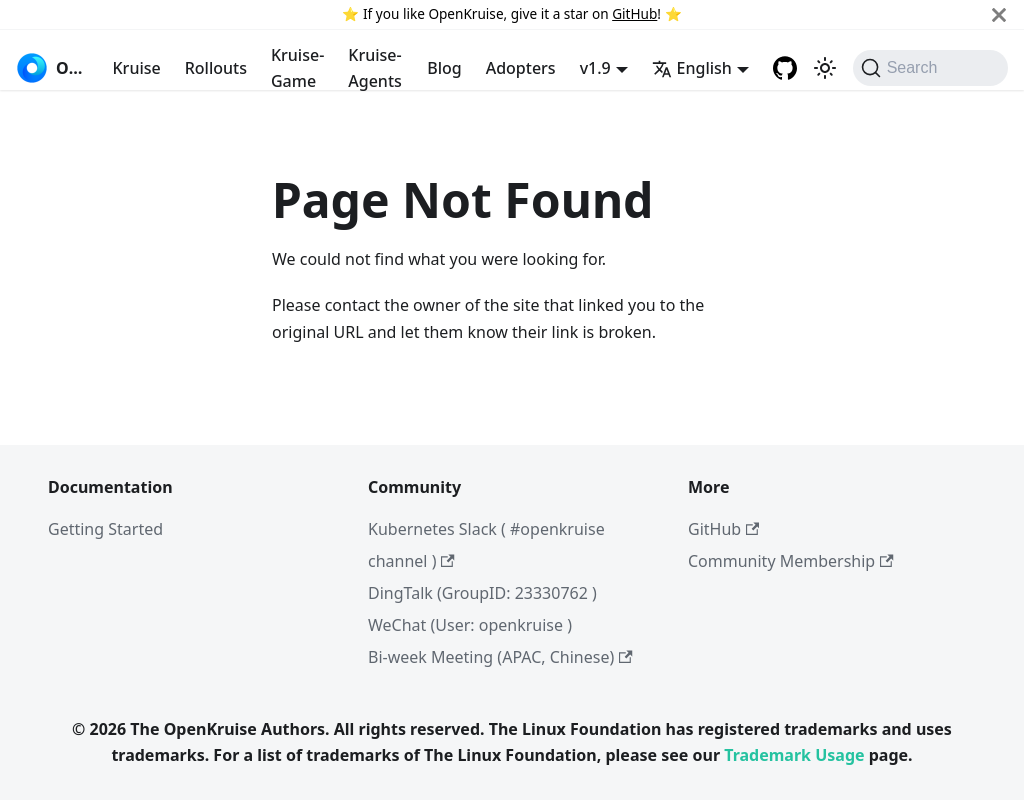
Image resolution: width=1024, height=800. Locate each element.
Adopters (521, 68)
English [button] (692, 68)
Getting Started (105, 529)
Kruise (137, 68)
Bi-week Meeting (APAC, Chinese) (500, 657)
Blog (444, 68)
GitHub (634, 13)
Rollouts (216, 68)
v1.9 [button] (595, 68)
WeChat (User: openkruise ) (470, 625)
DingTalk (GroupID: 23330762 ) (482, 593)
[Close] (999, 14)
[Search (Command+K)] (930, 68)
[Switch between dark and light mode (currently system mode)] (825, 68)
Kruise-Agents (375, 68)
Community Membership (791, 561)
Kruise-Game (297, 68)
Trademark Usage (794, 755)
